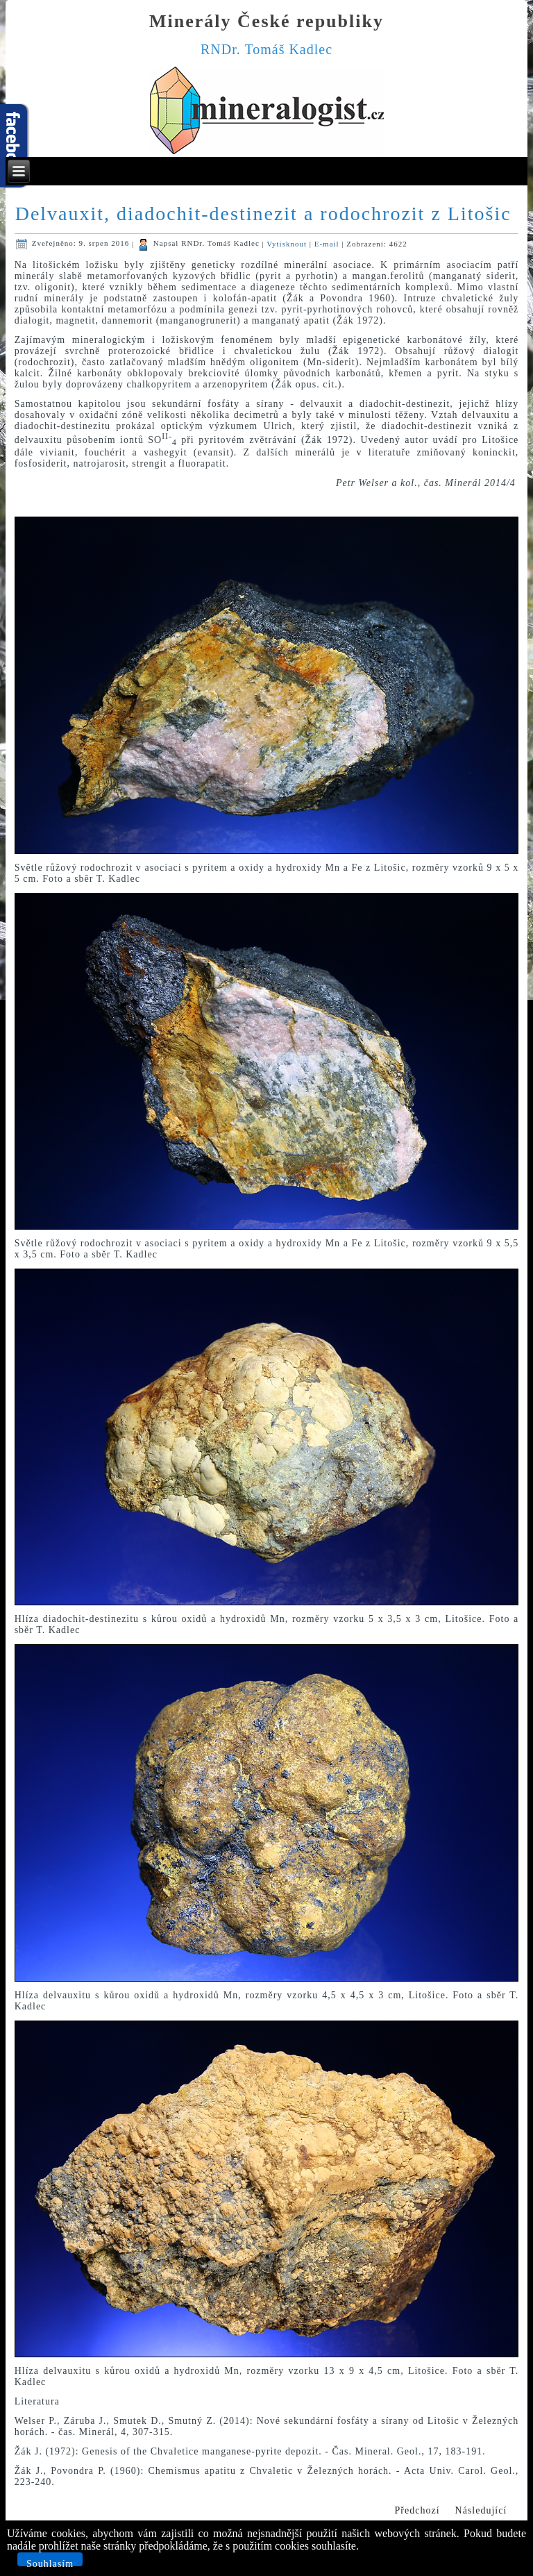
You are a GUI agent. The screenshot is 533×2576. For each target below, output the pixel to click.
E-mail (328, 243)
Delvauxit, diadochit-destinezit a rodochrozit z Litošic (263, 213)
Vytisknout (287, 243)
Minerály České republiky (266, 21)
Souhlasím (50, 2562)
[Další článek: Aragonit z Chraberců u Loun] (481, 2510)
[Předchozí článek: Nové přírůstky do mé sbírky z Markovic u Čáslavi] (417, 2510)
